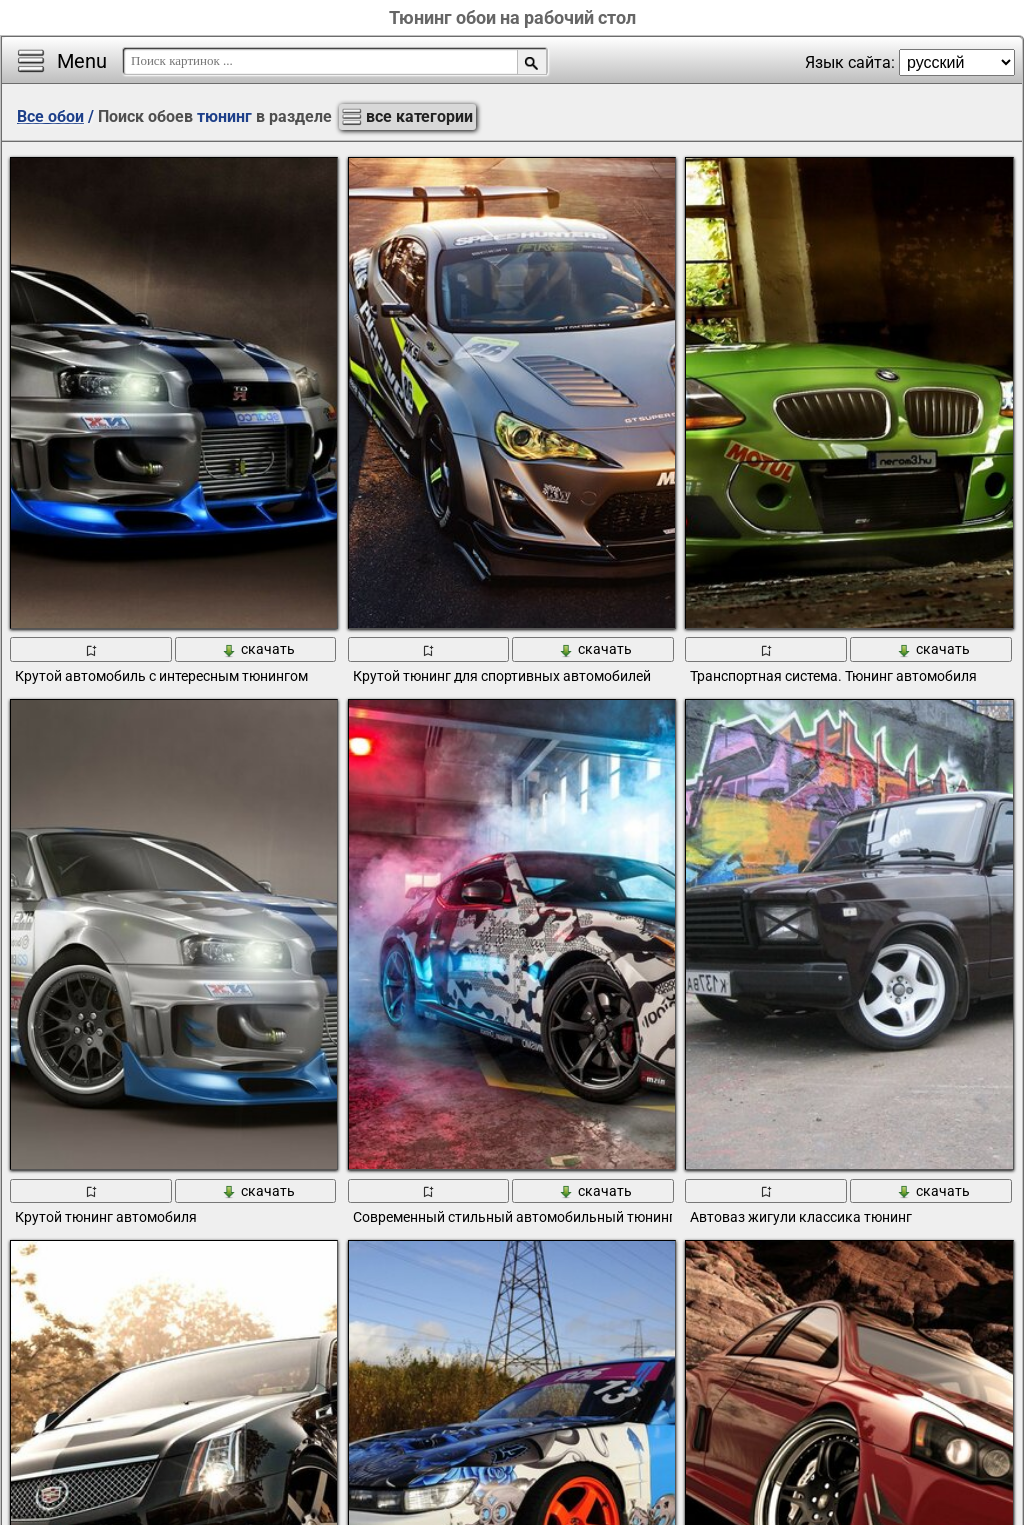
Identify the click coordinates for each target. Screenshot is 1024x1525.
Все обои (50, 116)
